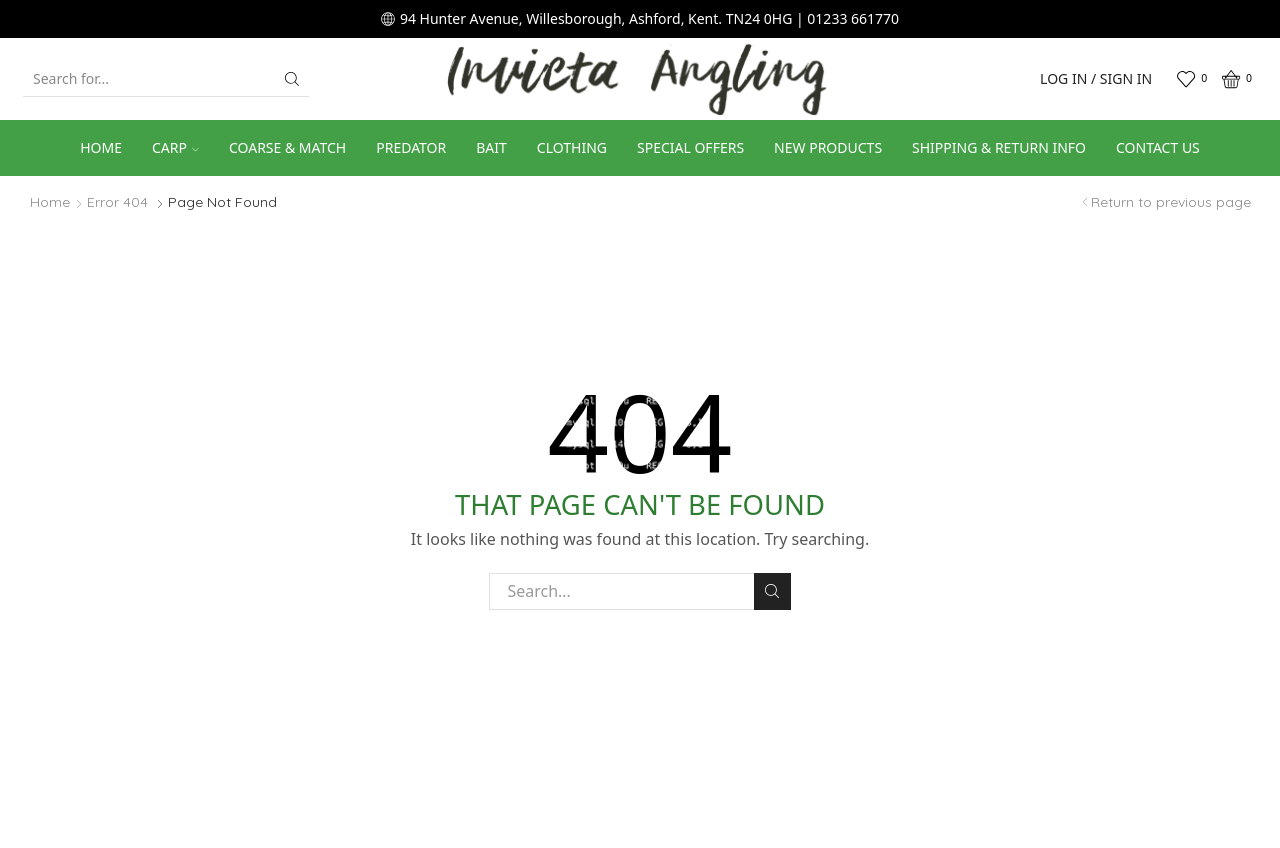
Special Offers (690, 147)
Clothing (572, 147)
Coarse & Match (287, 147)
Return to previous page (1171, 202)
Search (772, 591)
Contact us (1158, 147)
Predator (411, 147)
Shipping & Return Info (999, 147)
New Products (828, 147)
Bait (491, 147)
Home (101, 147)
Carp (175, 147)
